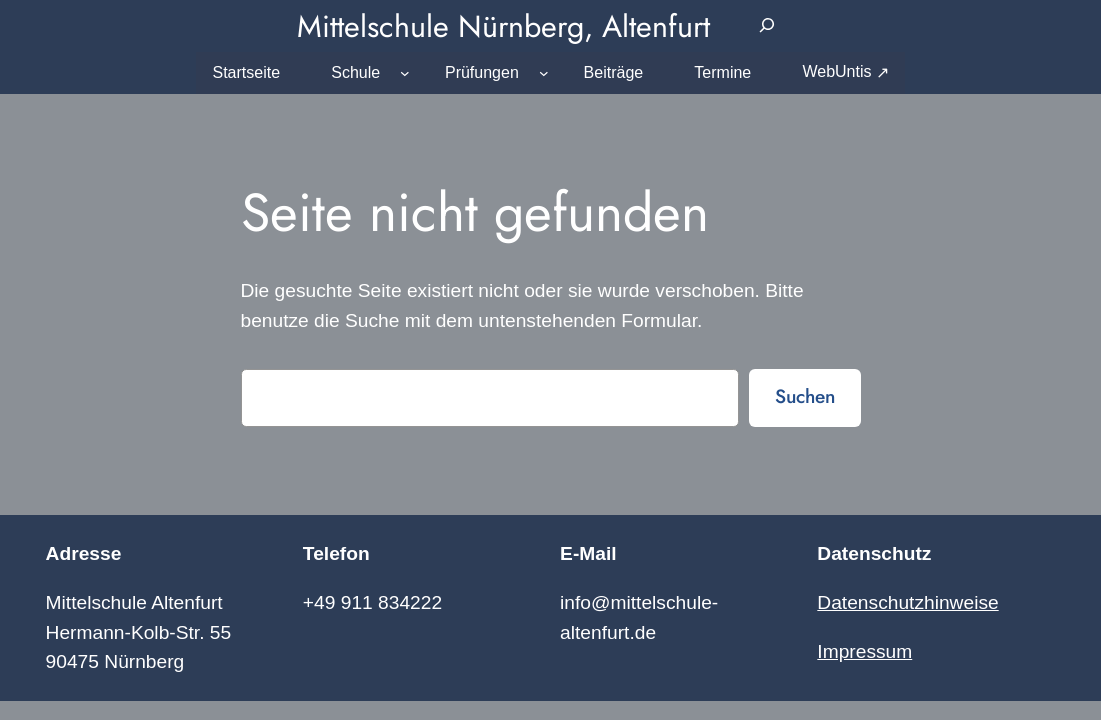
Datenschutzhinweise (907, 602)
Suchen (805, 396)
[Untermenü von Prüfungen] (544, 73)
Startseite (246, 72)
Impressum (864, 651)
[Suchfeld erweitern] (766, 26)
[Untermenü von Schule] (405, 73)
